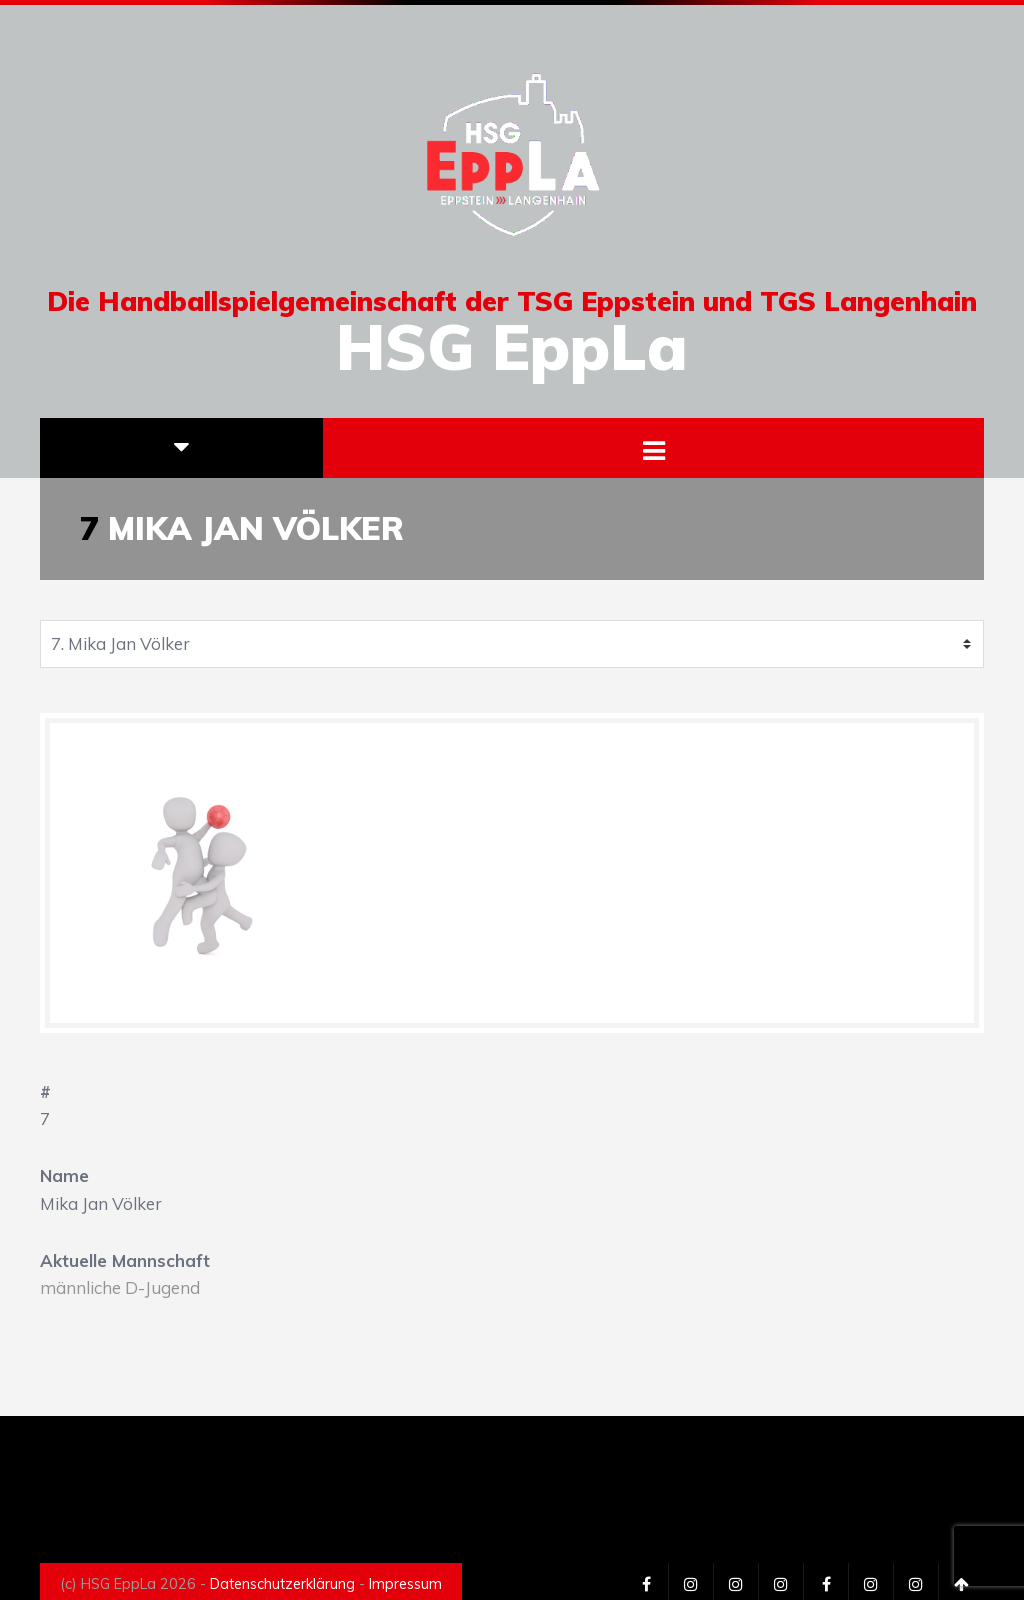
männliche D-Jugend (120, 1287)
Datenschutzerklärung (282, 1584)
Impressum (405, 1584)
